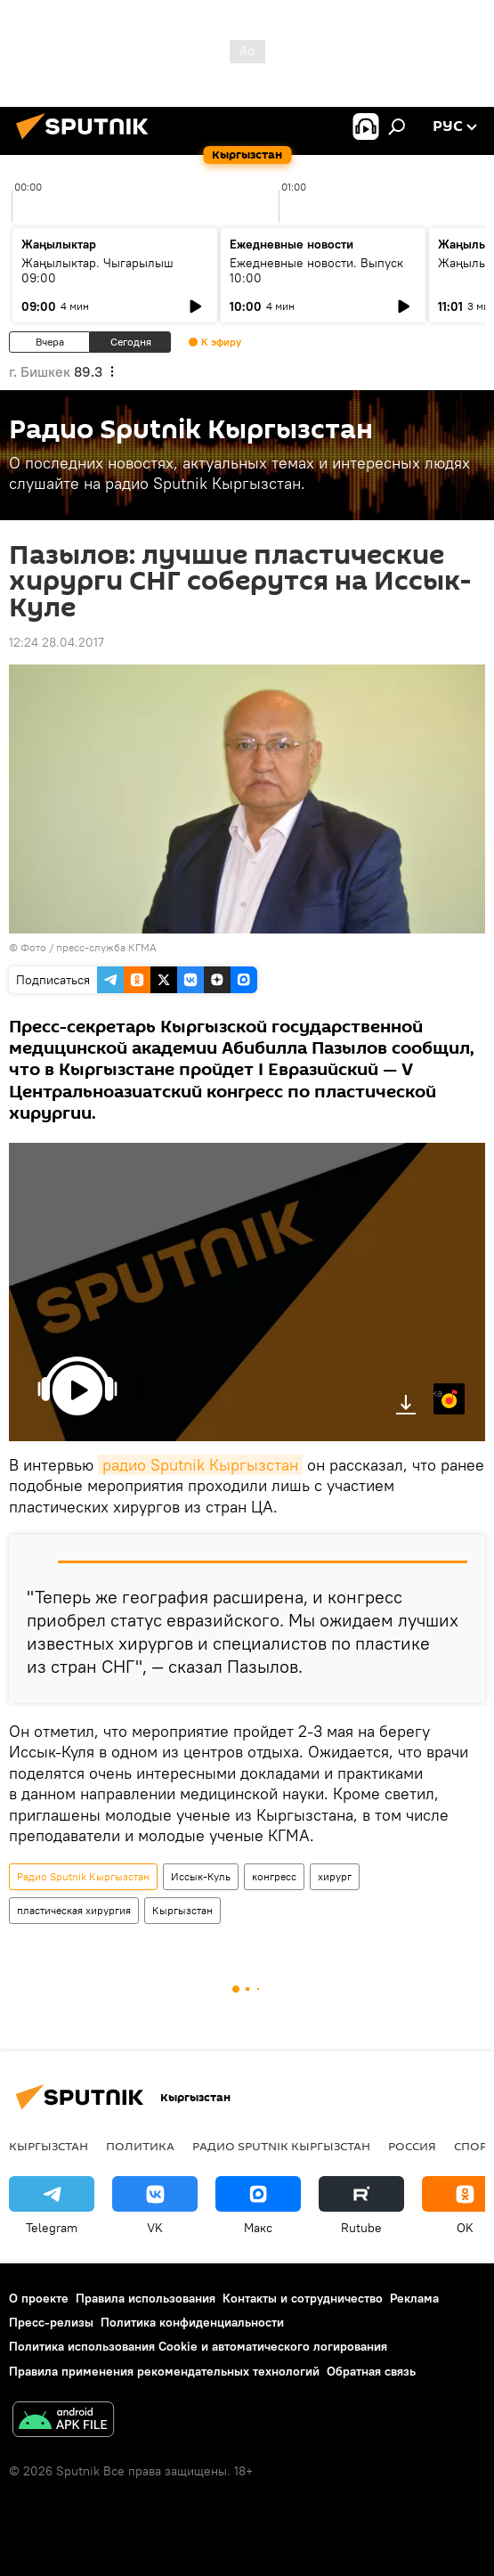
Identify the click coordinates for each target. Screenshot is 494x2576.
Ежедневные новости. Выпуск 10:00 (316, 270)
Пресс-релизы (51, 2322)
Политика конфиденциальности (192, 2322)
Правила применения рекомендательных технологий (164, 2371)
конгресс (274, 1876)
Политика (140, 2146)
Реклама (414, 2298)
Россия (412, 2146)
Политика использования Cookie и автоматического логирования (198, 2346)
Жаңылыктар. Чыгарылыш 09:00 (97, 270)
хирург (335, 1876)
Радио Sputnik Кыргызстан (83, 1876)
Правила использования (145, 2298)
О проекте (39, 2298)
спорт (474, 2146)
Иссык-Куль (201, 1876)
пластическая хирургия (74, 1910)
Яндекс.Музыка (437, 1392)
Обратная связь (371, 2371)
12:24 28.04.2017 (56, 642)
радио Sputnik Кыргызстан (200, 1465)
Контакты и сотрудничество (303, 2298)
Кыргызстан (182, 1910)
